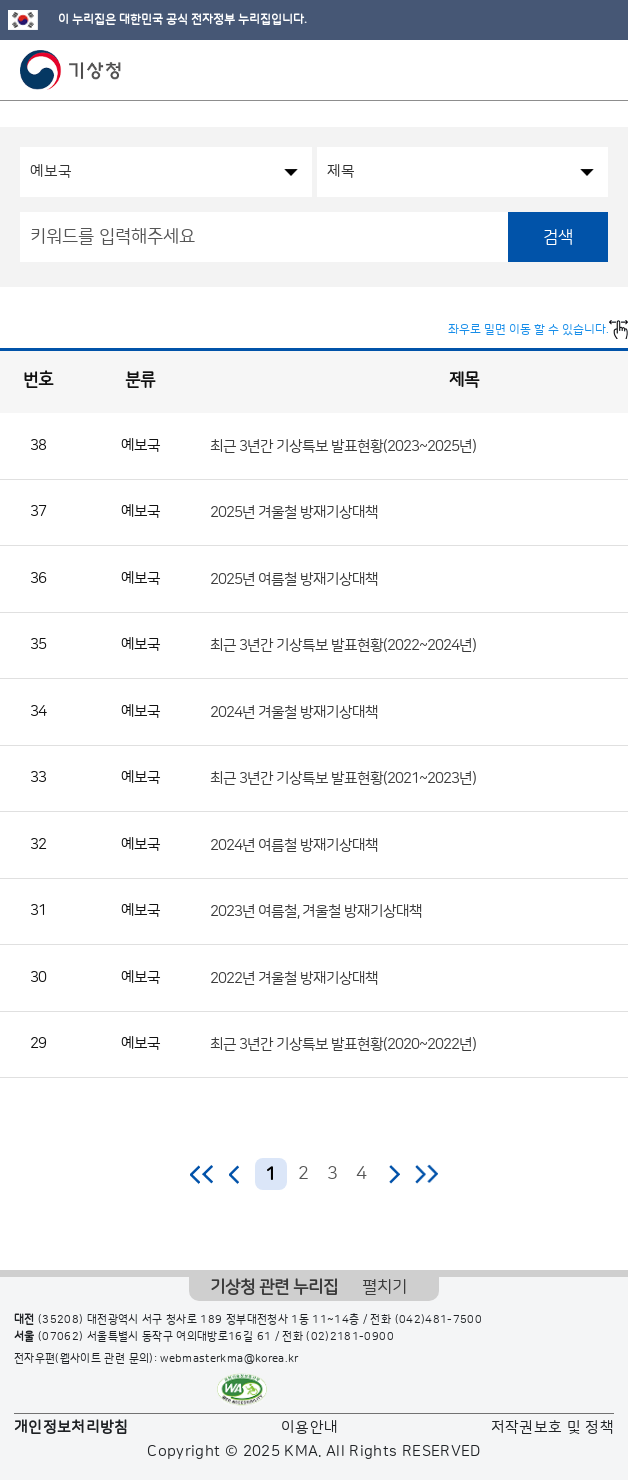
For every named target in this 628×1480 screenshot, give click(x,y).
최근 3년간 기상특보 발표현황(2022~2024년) (343, 645)
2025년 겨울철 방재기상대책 (294, 512)
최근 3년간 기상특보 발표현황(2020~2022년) (343, 1044)
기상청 (71, 70)
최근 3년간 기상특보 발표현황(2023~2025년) (343, 445)
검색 (558, 237)
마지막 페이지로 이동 (426, 1174)
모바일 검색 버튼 (563, 70)
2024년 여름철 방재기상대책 (294, 844)
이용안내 (309, 1427)
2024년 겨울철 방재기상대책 (294, 711)
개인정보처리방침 (71, 1427)
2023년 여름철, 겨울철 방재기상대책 (316, 911)
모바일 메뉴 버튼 (595, 70)
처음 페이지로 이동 (202, 1174)
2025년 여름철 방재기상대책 (294, 578)
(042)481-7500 (439, 1320)
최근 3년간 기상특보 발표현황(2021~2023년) (343, 778)
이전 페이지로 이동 (235, 1174)
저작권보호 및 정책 (553, 1427)
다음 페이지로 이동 (394, 1174)
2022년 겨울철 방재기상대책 (294, 977)
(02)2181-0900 (350, 1337)
